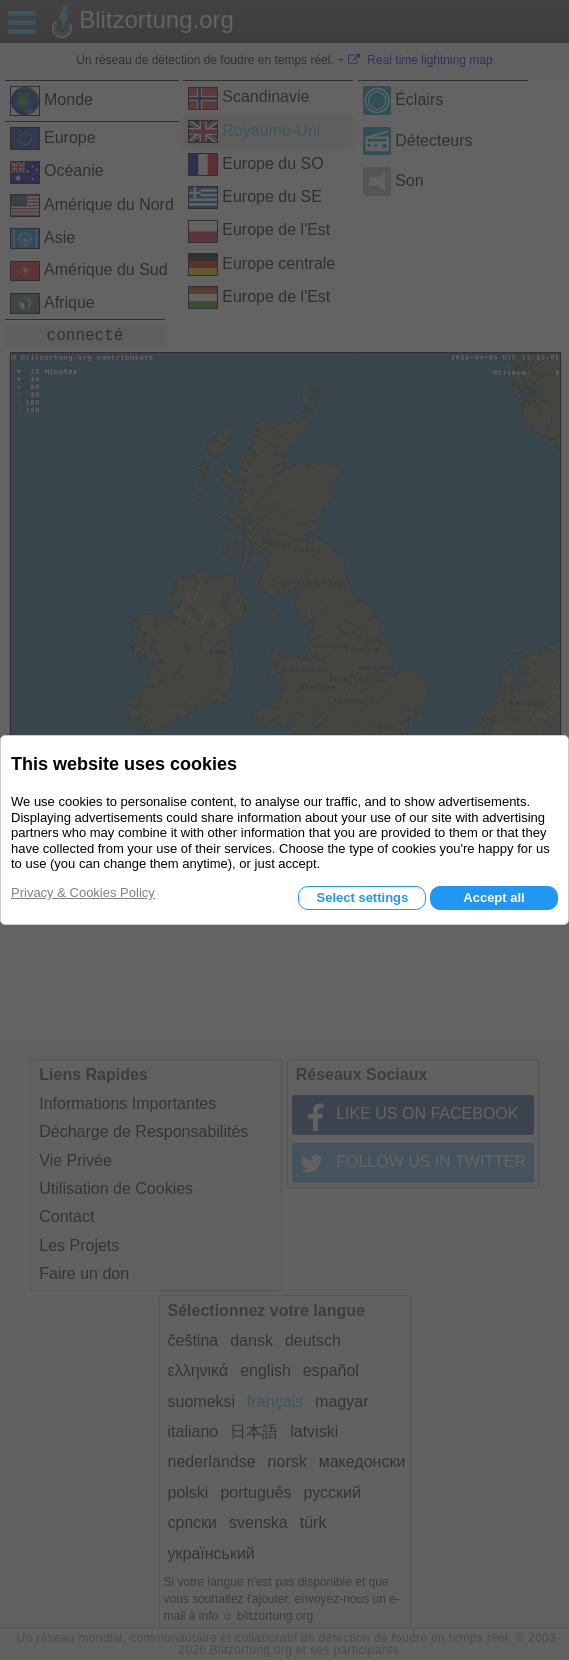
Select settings (362, 897)
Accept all (493, 897)
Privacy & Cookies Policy (83, 892)
